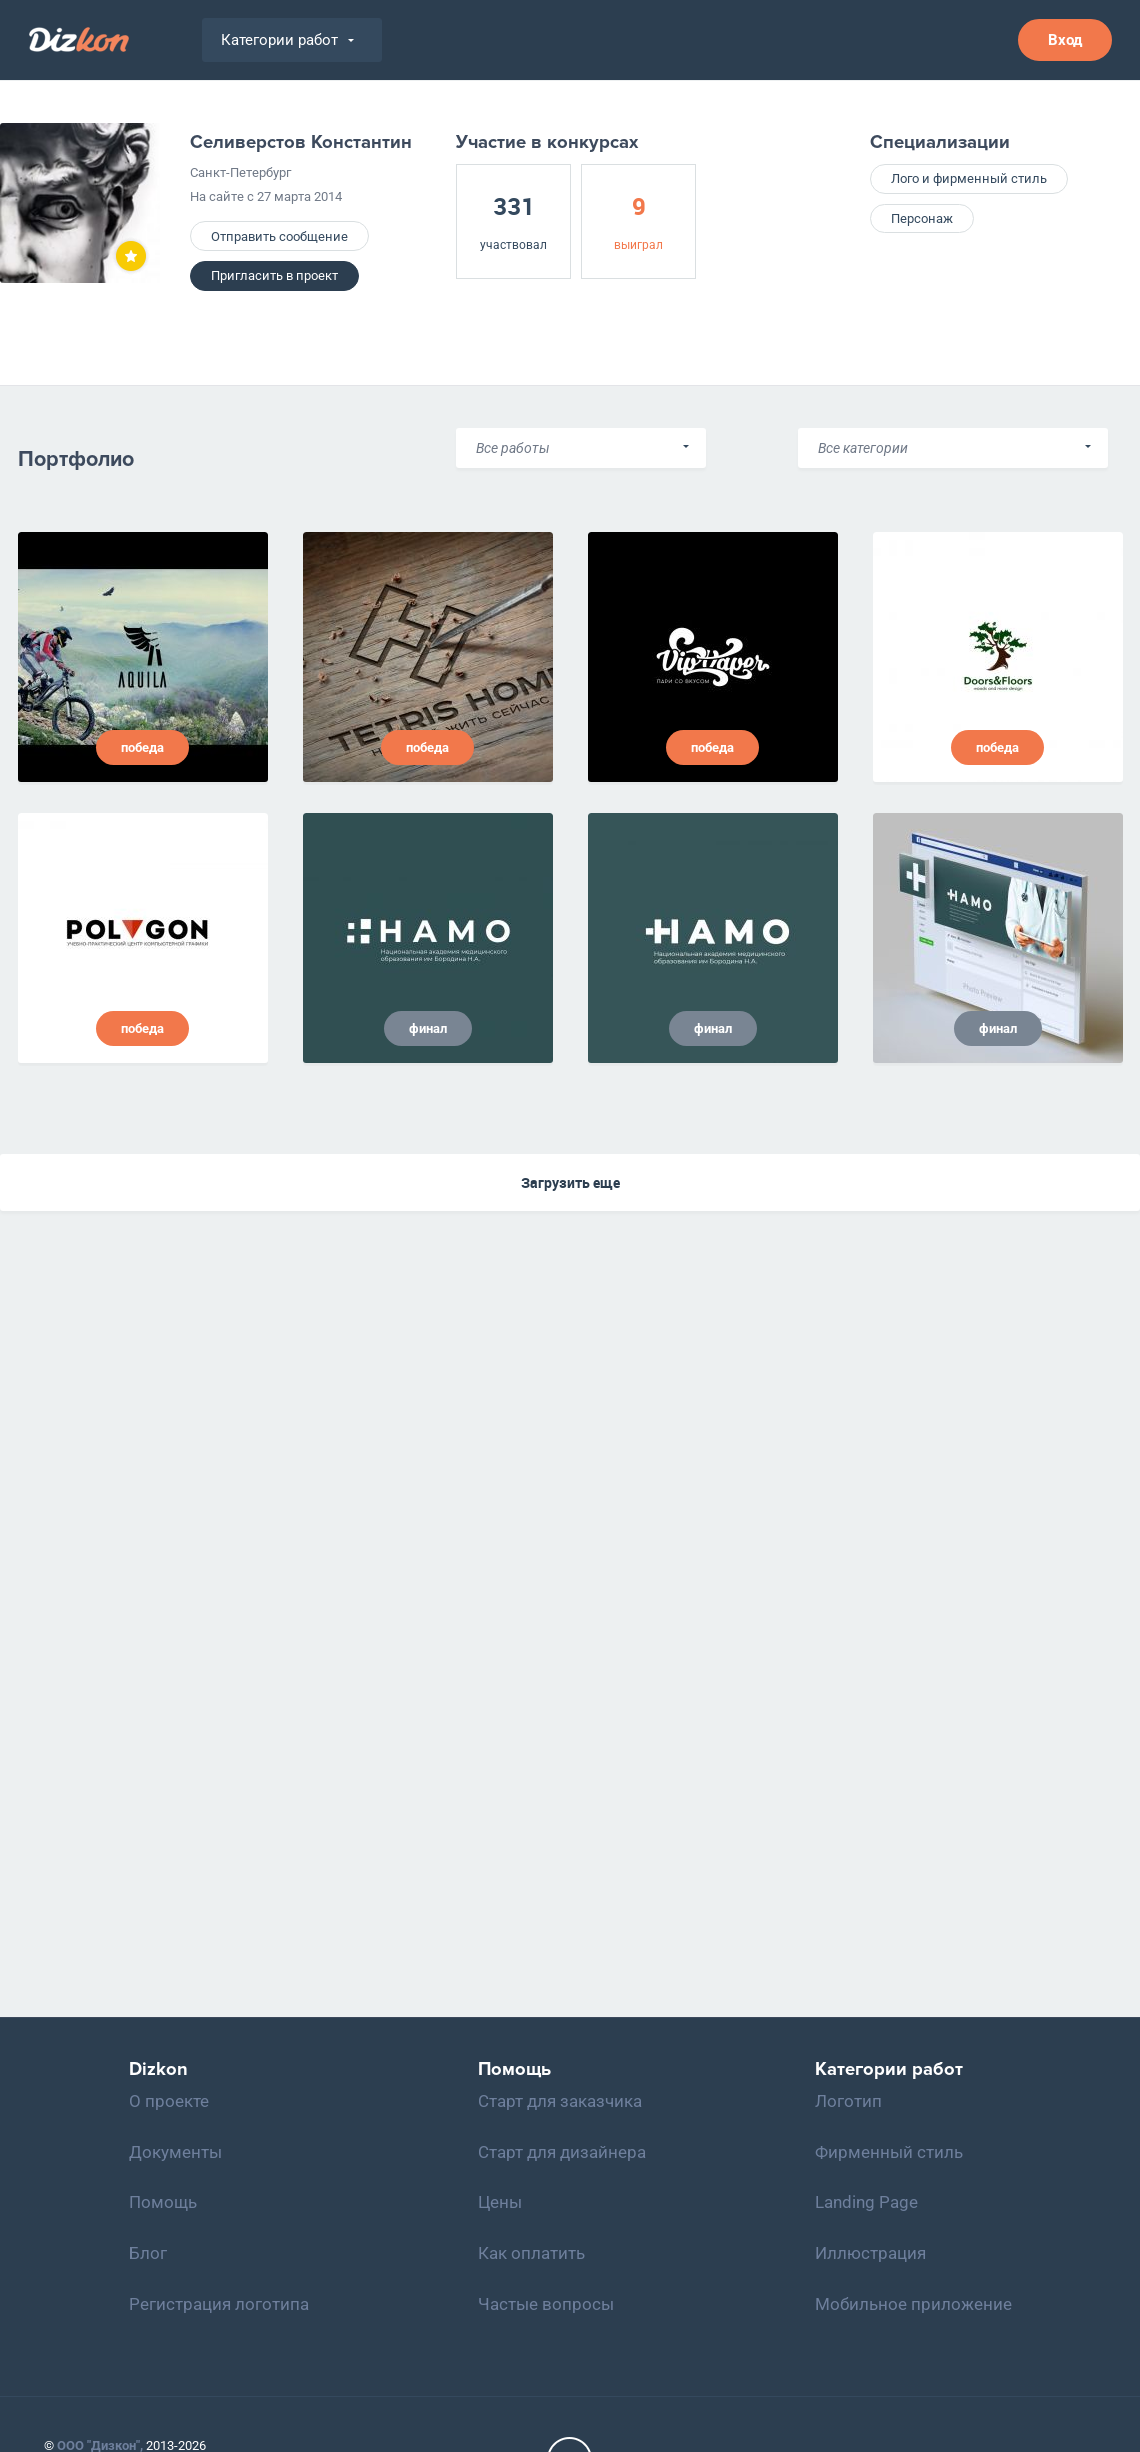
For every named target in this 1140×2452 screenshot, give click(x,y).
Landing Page (866, 2202)
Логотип (848, 2101)
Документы (175, 2152)
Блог (148, 2253)
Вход (1065, 40)
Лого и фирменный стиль (969, 178)
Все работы (513, 448)
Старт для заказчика (560, 2101)
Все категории (863, 448)
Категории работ (287, 40)
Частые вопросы (546, 2304)
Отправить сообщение (279, 236)
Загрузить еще (570, 1182)
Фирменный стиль (889, 2152)
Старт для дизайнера (562, 2152)
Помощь (163, 2202)
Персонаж (922, 218)
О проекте (169, 2101)
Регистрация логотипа (219, 2304)
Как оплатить (531, 2253)
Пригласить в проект (274, 275)
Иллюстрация (870, 2253)
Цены (500, 2202)
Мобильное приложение (913, 2304)
